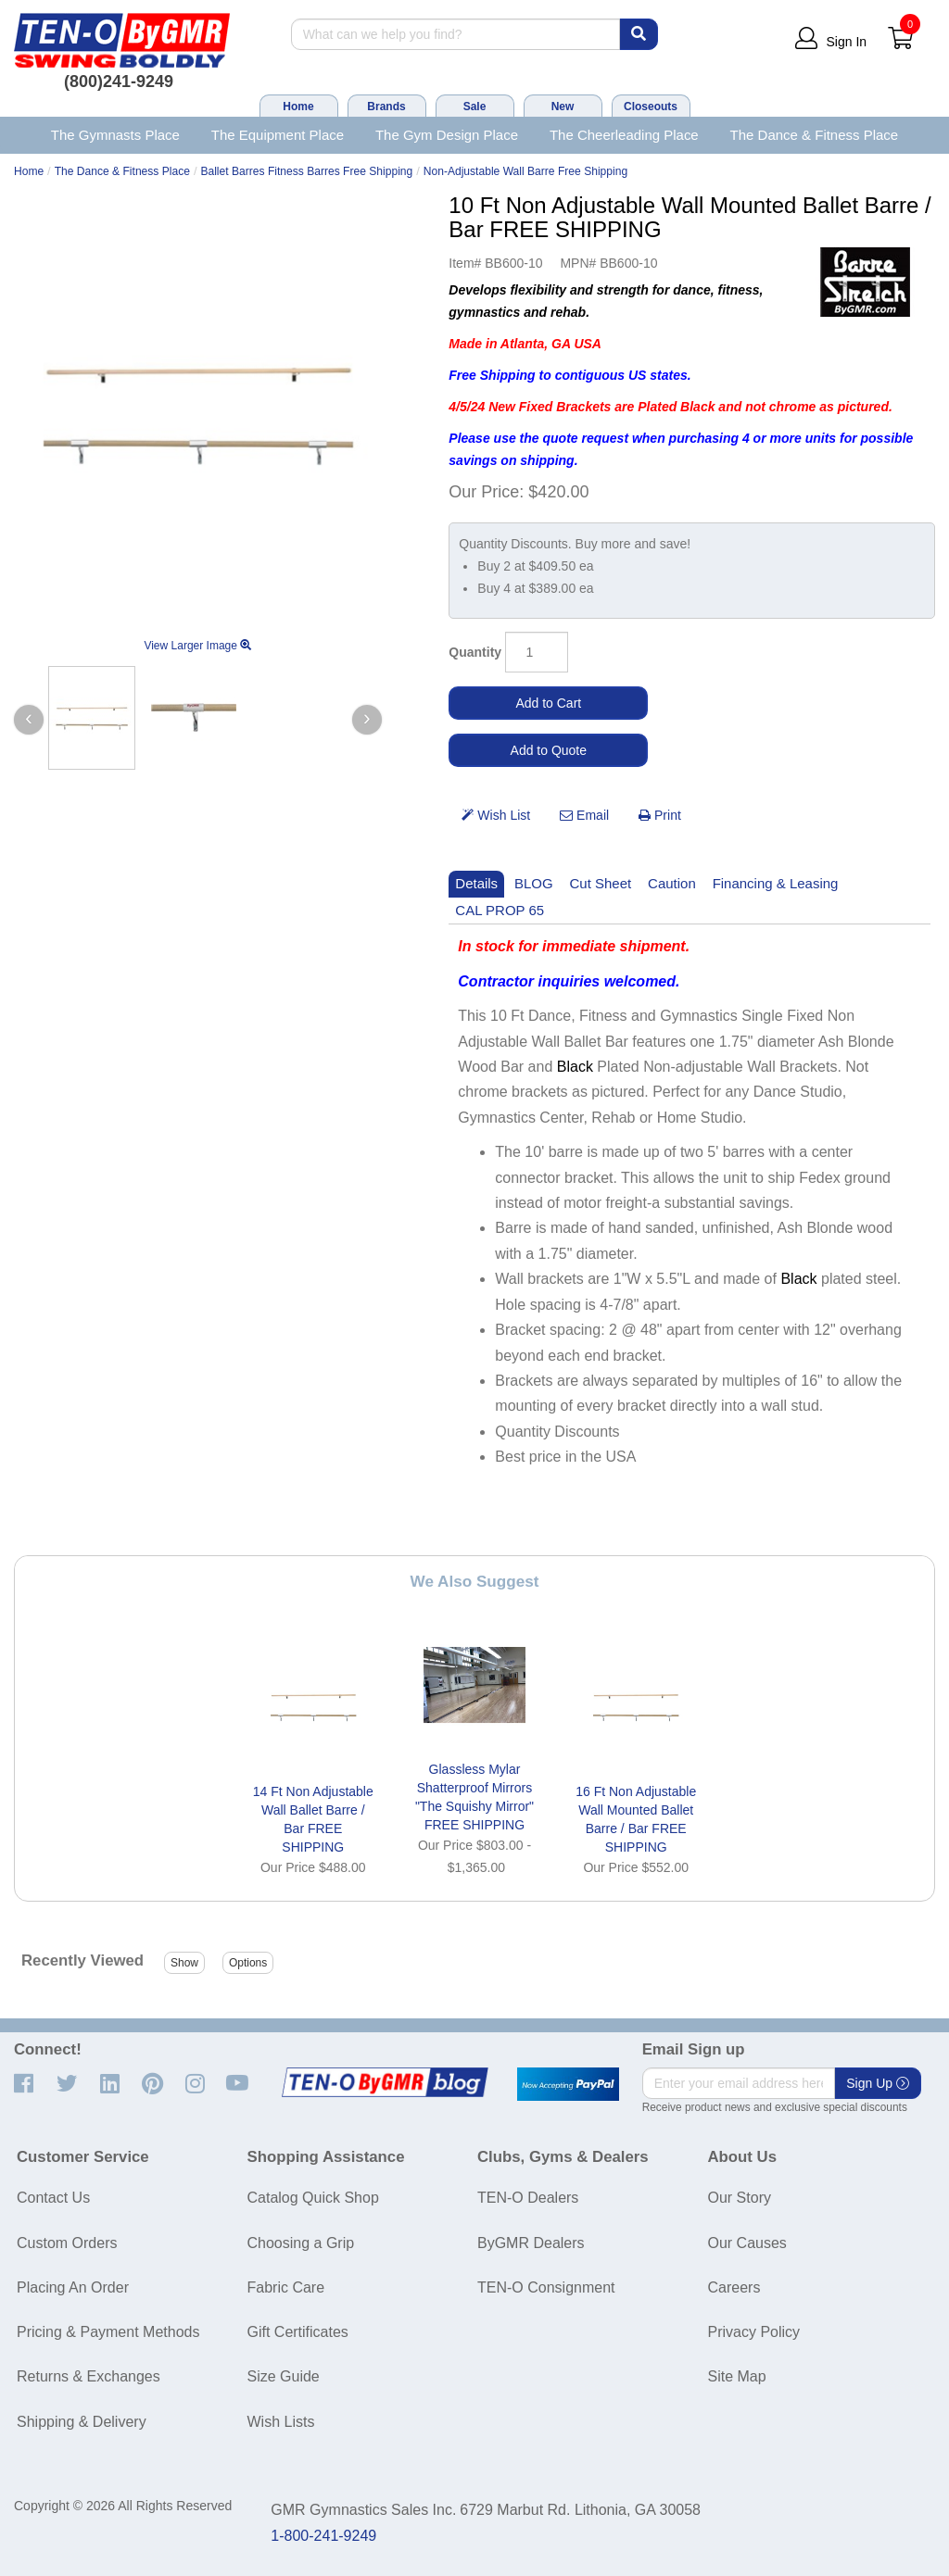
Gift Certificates (297, 2332)
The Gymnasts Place (115, 135)
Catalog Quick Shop (313, 2197)
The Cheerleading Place (624, 135)
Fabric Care (286, 2287)
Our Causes (747, 2243)
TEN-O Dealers (527, 2197)
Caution (672, 883)
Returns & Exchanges (88, 2376)
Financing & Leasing (776, 883)
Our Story (739, 2197)
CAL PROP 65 (499, 910)
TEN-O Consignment (546, 2287)
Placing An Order (73, 2287)
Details (476, 883)
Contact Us (53, 2197)
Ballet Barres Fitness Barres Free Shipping (306, 171)
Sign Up (877, 2083)
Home (298, 106)
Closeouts (650, 106)
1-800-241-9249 (323, 2536)
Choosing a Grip (301, 2243)
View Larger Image (197, 645)
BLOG (533, 883)
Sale (475, 106)
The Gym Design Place (446, 135)
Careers (734, 2287)
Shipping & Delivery (81, 2422)
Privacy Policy (754, 2332)
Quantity (475, 652)
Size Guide (283, 2376)
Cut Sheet (601, 883)
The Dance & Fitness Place (814, 135)
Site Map (737, 2376)
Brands (386, 106)
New (563, 106)
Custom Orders (67, 2243)
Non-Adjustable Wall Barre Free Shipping (525, 171)
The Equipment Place (277, 135)
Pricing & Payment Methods (108, 2332)
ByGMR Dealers (531, 2243)
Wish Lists (281, 2422)
